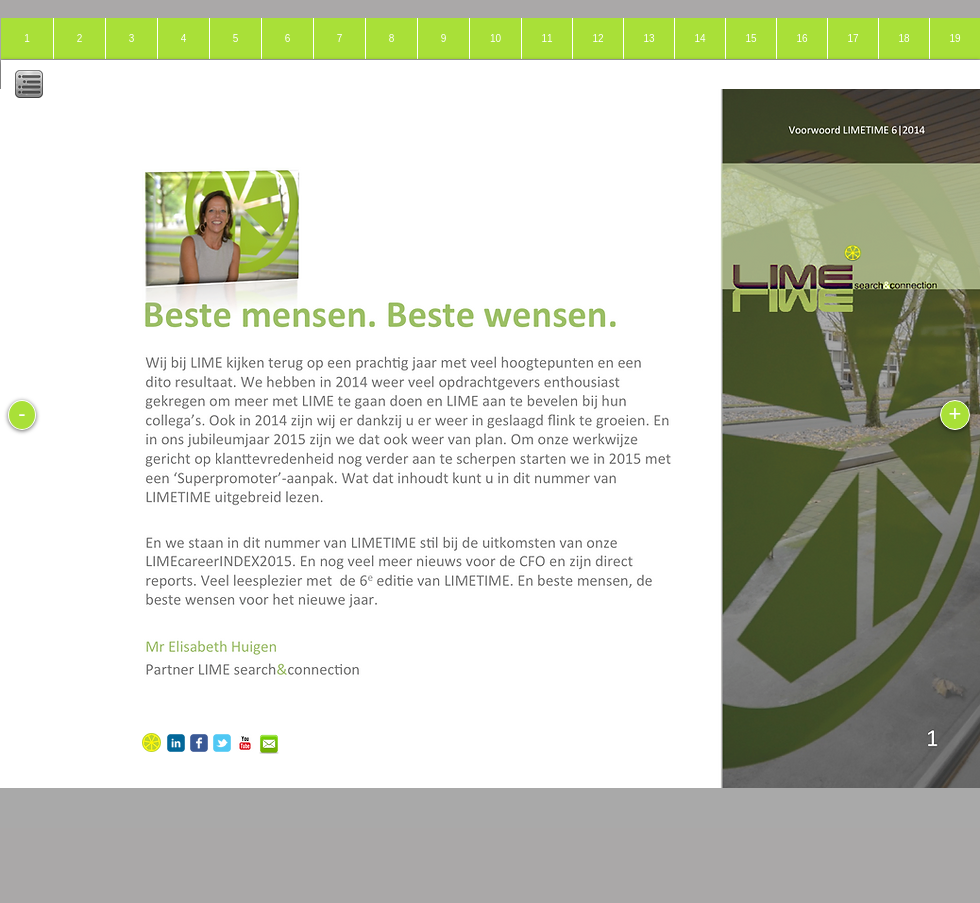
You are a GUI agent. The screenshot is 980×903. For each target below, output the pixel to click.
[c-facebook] (199, 743)
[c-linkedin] (176, 743)
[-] (22, 415)
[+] (955, 415)
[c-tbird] (222, 743)
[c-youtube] (245, 743)
